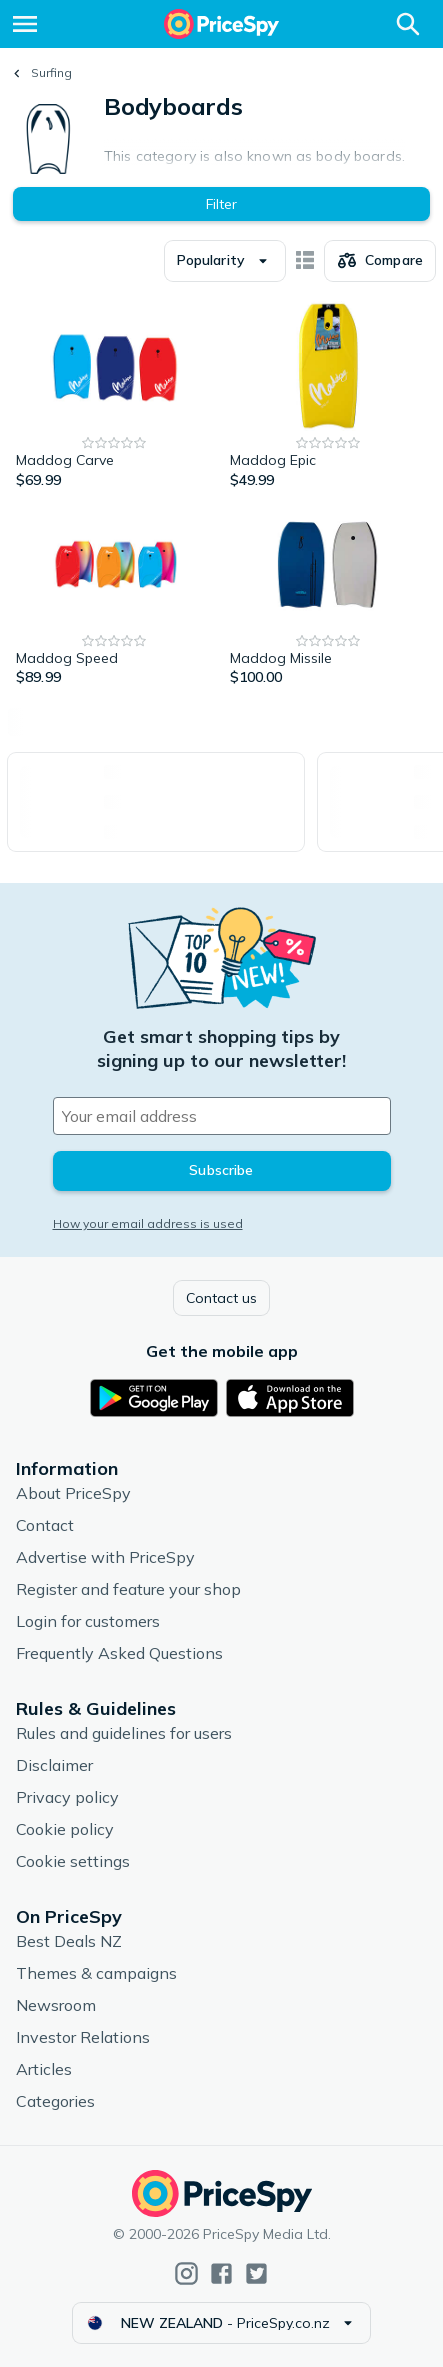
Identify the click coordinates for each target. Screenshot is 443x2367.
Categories (55, 2101)
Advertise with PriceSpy (105, 1557)
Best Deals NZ (69, 1941)
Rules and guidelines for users (124, 1733)
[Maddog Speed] (115, 594)
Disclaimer (54, 1765)
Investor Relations (83, 2037)
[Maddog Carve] (115, 396)
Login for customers (88, 1621)
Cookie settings (73, 1861)
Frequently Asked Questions (119, 1653)
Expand (254, 149)
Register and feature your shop (128, 1589)
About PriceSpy (73, 1493)
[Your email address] (222, 1116)
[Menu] (25, 24)
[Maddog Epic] (329, 396)
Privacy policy (67, 1797)
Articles (44, 2069)
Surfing (51, 72)
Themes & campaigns (96, 1973)
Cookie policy (65, 1829)
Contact (45, 1525)
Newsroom (56, 2005)
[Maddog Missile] (329, 594)
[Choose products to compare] (380, 261)
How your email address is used (148, 1223)
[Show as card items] (305, 261)
